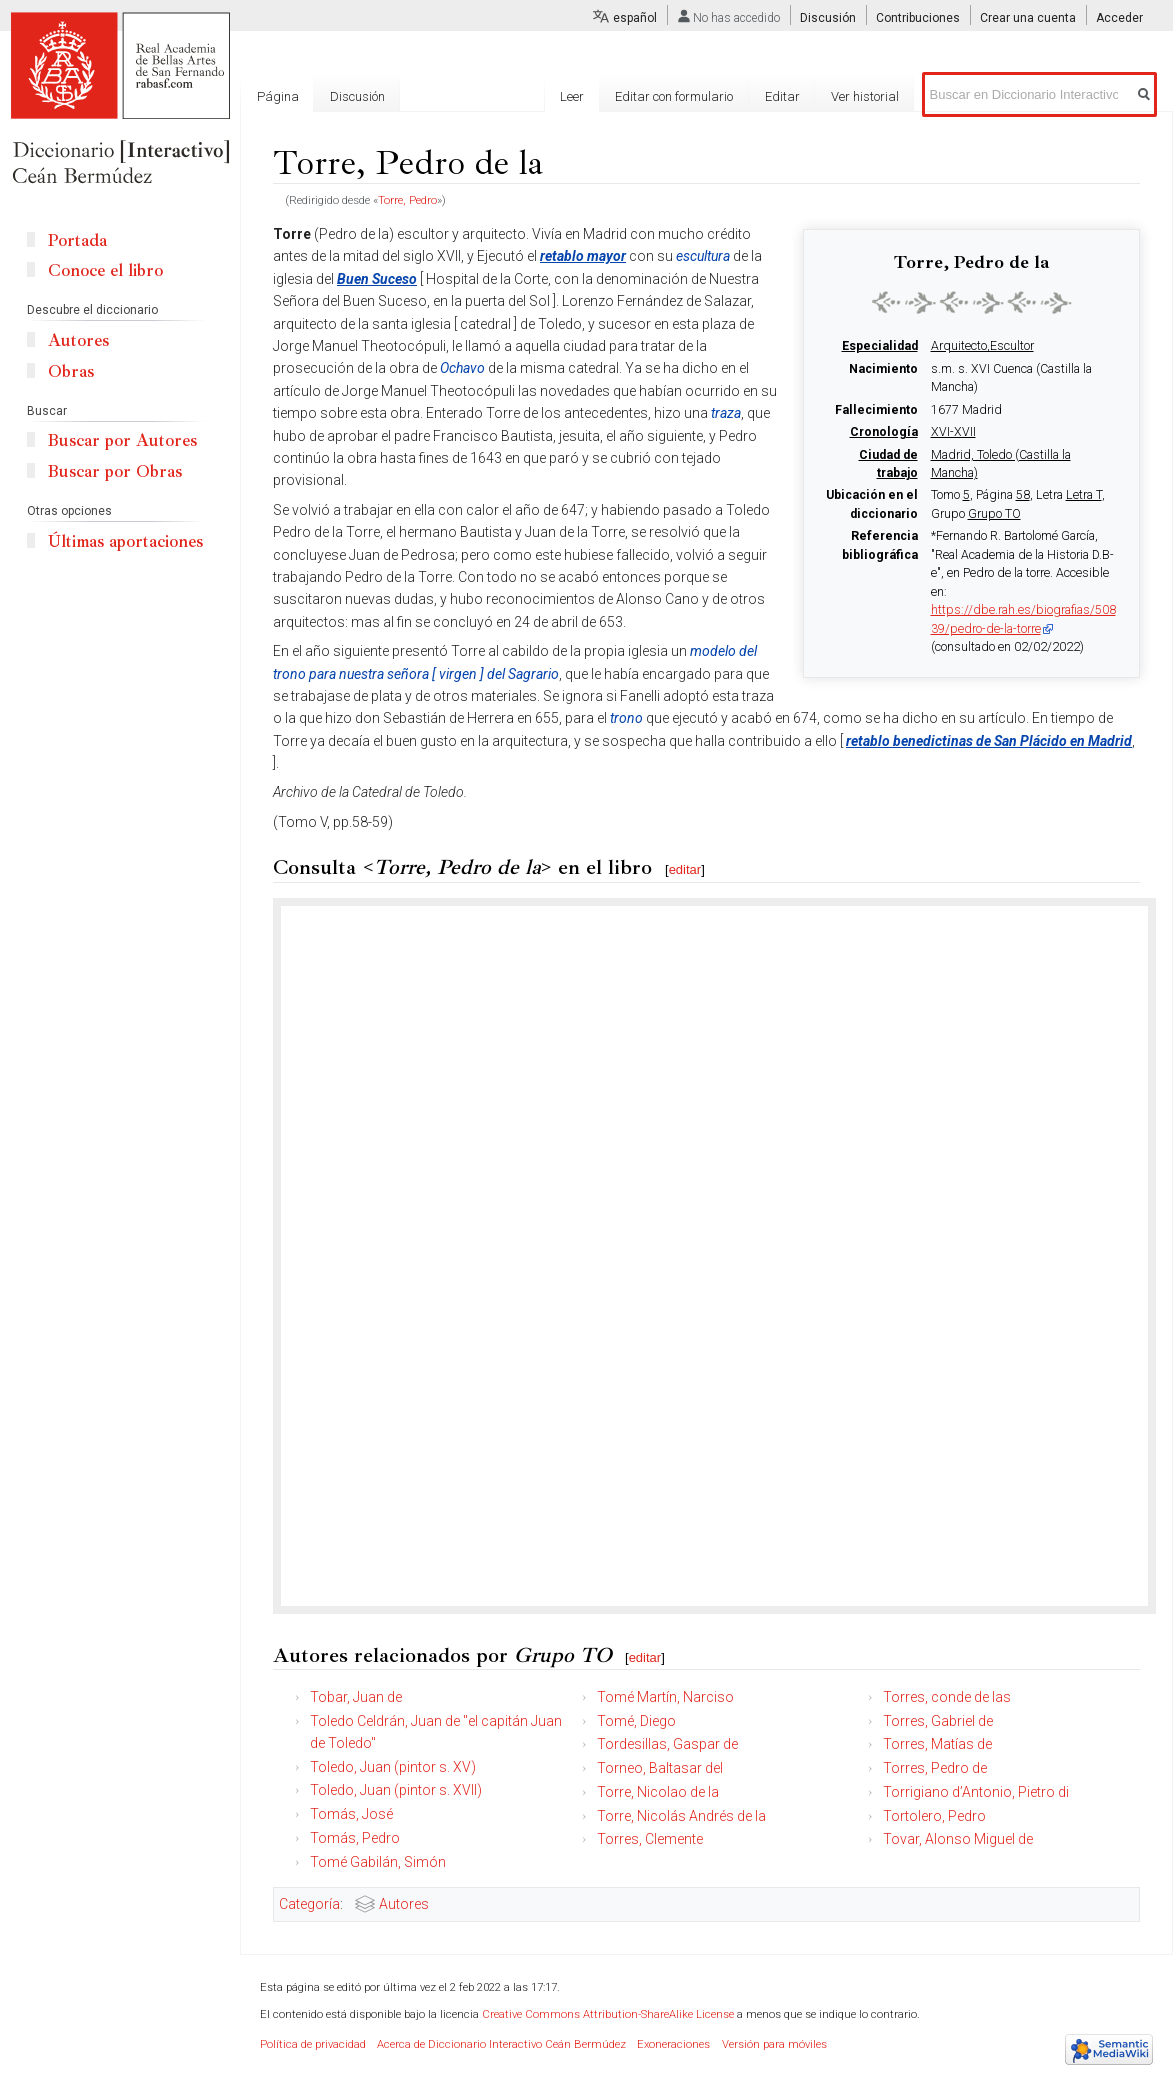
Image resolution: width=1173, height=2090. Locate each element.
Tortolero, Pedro (934, 1816)
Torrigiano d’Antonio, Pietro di (976, 1792)
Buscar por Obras (115, 471)
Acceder (1119, 18)
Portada (77, 240)
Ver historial (865, 96)
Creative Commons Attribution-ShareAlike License (608, 2014)
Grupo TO (994, 514)
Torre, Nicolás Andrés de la (681, 1816)
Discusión (828, 18)
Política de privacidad (313, 2044)
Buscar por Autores (122, 440)
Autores (404, 1904)
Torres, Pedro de (935, 1768)
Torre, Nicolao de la (658, 1792)
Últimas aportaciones (125, 541)
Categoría (309, 1904)
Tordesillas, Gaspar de (667, 1744)
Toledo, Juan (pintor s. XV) (393, 1767)
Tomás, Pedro (355, 1838)
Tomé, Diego (636, 1721)
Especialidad (880, 346)
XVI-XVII (953, 432)
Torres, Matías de (937, 1744)
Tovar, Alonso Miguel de (958, 1839)
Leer (572, 96)
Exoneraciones (673, 2044)
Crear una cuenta (1028, 18)
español (635, 18)
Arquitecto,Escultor (982, 346)
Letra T (1084, 495)
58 (1023, 495)
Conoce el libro (105, 270)
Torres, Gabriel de (938, 1721)
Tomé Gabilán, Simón (378, 1862)
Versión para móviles (774, 2044)
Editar (782, 96)
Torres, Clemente (650, 1839)
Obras (71, 371)
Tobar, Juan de (356, 1697)
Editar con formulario (674, 96)
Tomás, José (351, 1814)
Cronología (884, 432)
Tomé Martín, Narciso (665, 1697)
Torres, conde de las (947, 1697)
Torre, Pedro (407, 200)
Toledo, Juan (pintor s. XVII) (396, 1790)
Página (278, 96)
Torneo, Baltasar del (660, 1768)
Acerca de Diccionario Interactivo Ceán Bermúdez (501, 2044)
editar (685, 869)
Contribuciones (918, 18)
